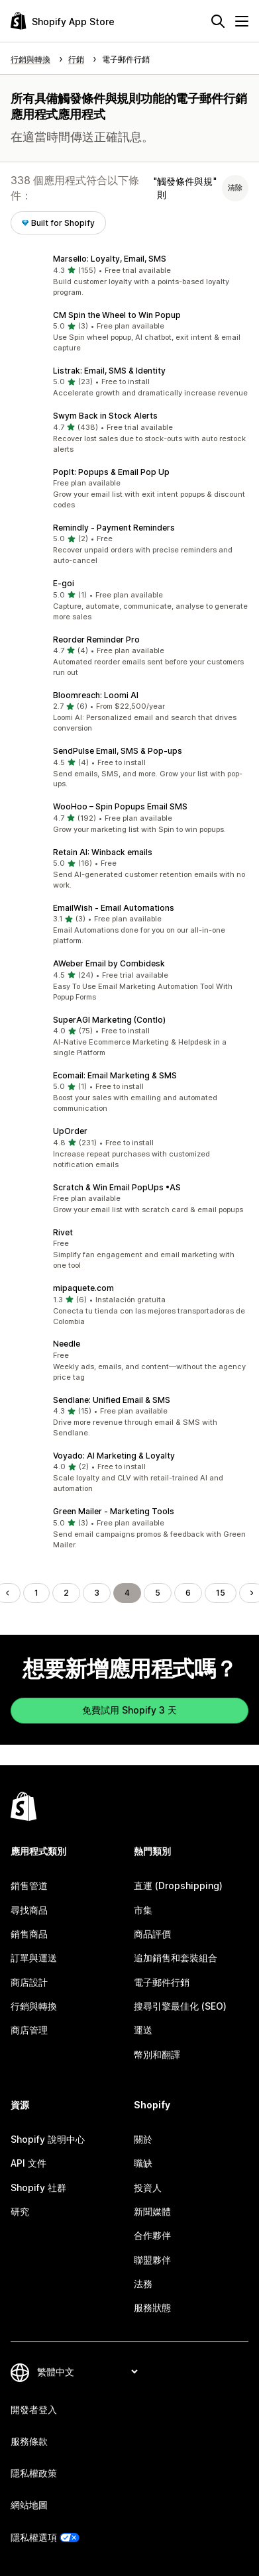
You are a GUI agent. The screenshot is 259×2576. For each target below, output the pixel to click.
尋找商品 (29, 1910)
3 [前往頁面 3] (96, 1593)
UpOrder (70, 1131)
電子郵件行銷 (161, 1982)
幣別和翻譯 (157, 2054)
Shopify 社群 (38, 2187)
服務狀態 (152, 2307)
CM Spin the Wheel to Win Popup (117, 315)
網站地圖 (29, 2504)
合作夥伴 (152, 2235)
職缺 (143, 2163)
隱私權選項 (34, 2537)
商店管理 (29, 2029)
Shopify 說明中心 (48, 2139)
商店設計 (29, 1982)
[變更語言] (87, 2371)
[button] (129, 275)
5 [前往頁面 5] (157, 1593)
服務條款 (29, 2441)
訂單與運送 (34, 1957)
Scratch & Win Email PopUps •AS (117, 1187)
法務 (143, 2283)
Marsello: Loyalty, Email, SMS (109, 259)
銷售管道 (29, 1885)
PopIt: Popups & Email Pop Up (111, 472)
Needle (66, 1344)
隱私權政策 (34, 2473)
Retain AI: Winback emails (102, 852)
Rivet (63, 1232)
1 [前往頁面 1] (36, 1593)
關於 (143, 2139)
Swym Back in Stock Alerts (105, 416)
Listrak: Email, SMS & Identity (109, 371)
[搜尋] (218, 21)
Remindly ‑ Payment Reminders (114, 528)
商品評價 (152, 1933)
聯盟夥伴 (152, 2259)
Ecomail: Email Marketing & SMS (115, 1075)
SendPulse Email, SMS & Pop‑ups (117, 751)
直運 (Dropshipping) (178, 1885)
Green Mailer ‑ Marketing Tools (113, 1511)
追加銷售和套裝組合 (175, 1957)
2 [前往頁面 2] (66, 1593)
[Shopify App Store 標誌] (63, 21)
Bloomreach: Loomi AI (95, 695)
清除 (235, 187)
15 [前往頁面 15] (220, 1593)
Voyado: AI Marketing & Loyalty (114, 1456)
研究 (20, 2211)
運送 (143, 2029)
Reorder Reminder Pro (96, 639)
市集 (143, 1910)
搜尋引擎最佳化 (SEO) (180, 2006)
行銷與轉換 (34, 2006)
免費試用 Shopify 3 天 (129, 1710)
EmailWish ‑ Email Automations (113, 908)
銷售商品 (29, 1933)
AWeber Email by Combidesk (109, 963)
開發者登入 (34, 2409)
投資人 (148, 2187)
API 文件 (28, 2163)
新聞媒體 (152, 2211)
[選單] (241, 21)
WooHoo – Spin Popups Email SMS (120, 806)
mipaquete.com (83, 1288)
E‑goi (63, 583)
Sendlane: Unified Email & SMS (111, 1400)
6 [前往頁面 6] (188, 1593)
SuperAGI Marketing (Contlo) (109, 1020)
